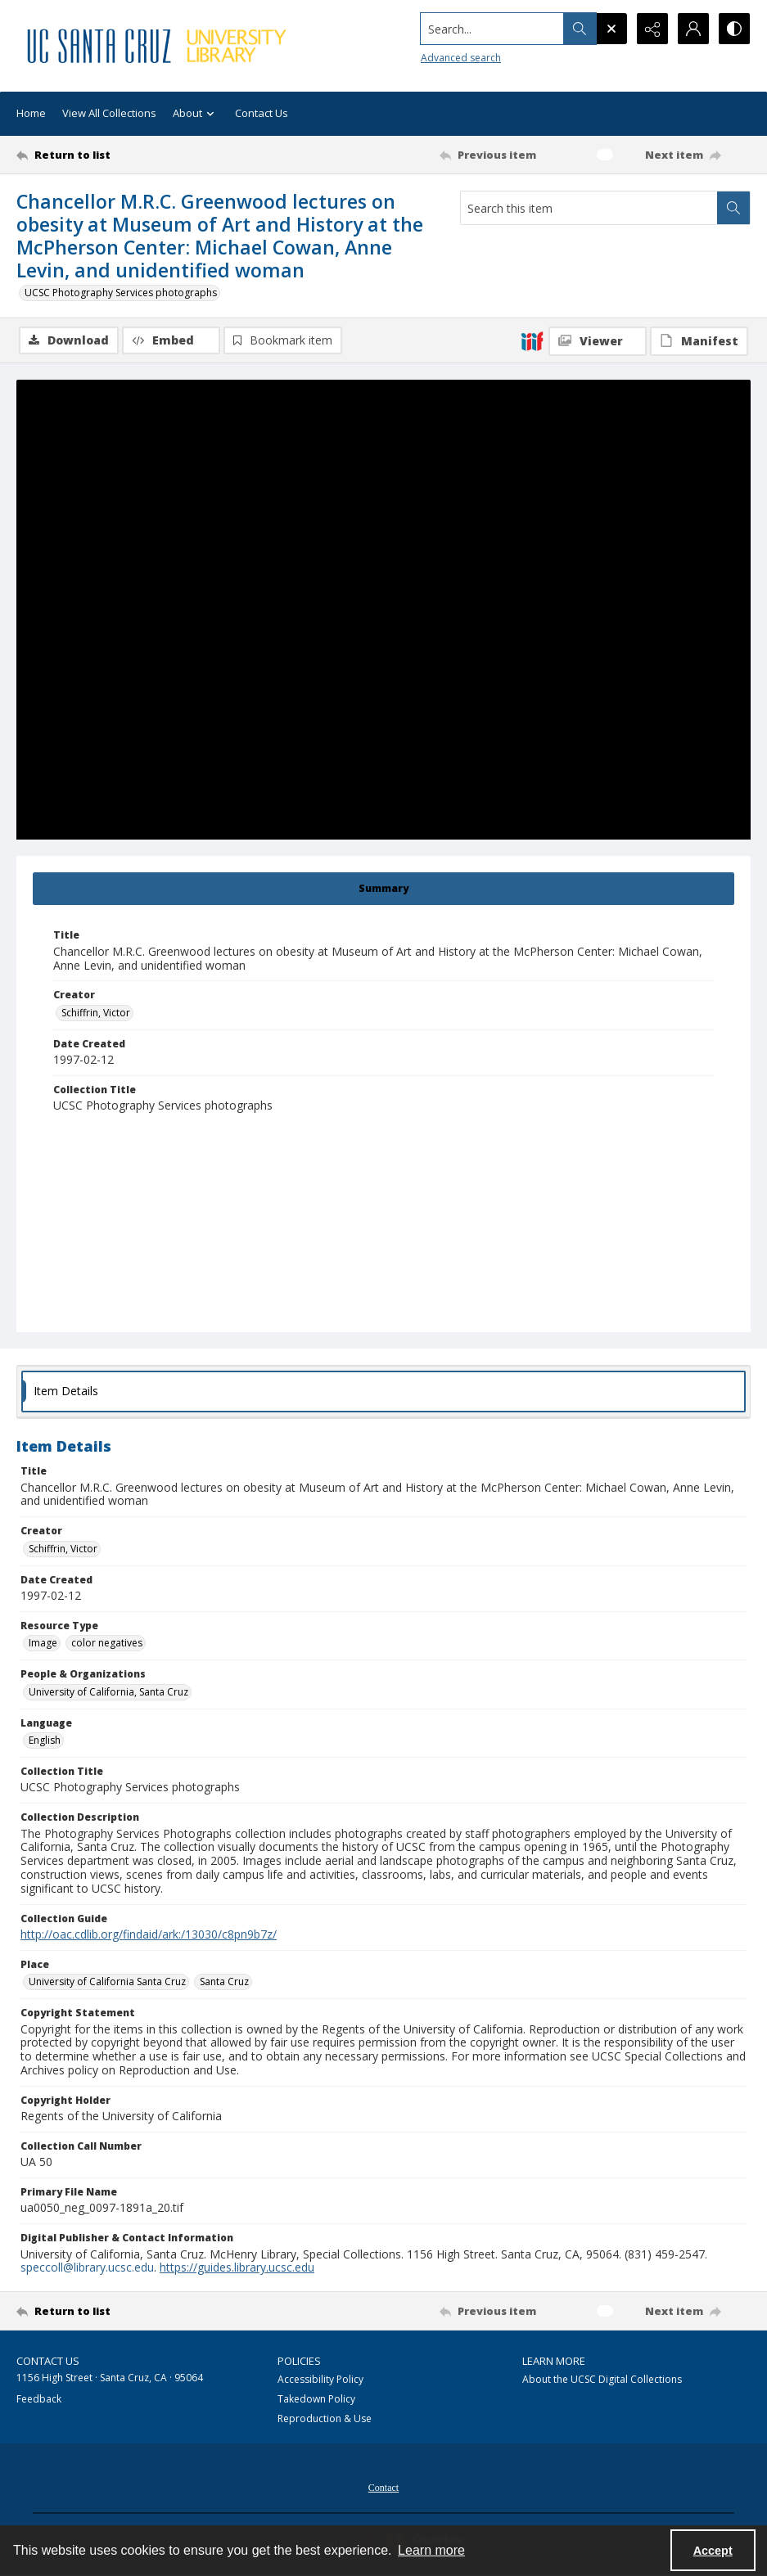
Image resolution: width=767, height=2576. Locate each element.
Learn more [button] (431, 2550)
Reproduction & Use (324, 2418)
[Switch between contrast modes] (734, 28)
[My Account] (693, 28)
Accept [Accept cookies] (713, 2550)
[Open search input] (611, 28)
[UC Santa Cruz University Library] (158, 46)
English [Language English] (45, 1740)
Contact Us (261, 113)
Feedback (38, 2399)
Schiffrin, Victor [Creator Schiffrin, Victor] (95, 1013)
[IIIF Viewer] (597, 341)
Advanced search (461, 58)
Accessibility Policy (320, 2379)
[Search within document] (733, 207)
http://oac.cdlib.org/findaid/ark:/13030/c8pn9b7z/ (148, 1934)
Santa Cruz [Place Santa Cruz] (224, 1981)
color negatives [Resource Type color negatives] (106, 1643)
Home (31, 113)
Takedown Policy (316, 2399)
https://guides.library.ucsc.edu (237, 2267)
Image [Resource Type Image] (43, 1643)
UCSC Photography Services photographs (121, 292)
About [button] (196, 114)
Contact (383, 2487)
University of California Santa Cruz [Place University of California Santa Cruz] (107, 1981)
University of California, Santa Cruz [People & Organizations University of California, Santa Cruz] (108, 1692)
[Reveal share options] (652, 28)
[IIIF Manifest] (699, 341)
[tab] (383, 888)
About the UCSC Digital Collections (602, 2379)
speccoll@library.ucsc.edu (87, 2267)
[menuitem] (383, 2486)
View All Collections (109, 113)
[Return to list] (115, 154)
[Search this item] (589, 207)
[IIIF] (532, 340)
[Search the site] (492, 28)
